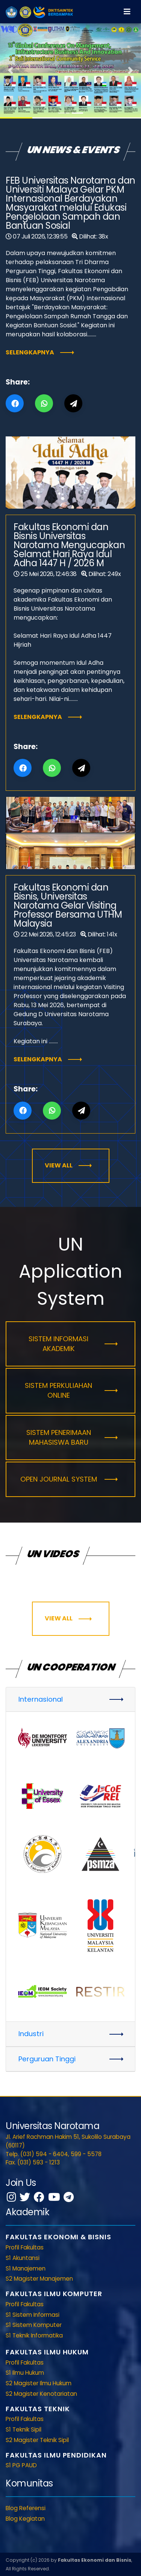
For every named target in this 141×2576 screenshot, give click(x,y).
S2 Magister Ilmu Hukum (38, 2383)
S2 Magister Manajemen (39, 2279)
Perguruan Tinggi (47, 2059)
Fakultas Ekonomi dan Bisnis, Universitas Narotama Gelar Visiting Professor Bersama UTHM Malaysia (68, 905)
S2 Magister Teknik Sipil (37, 2440)
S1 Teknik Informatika (34, 2335)
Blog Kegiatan (25, 2519)
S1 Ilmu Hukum (25, 2373)
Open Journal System (58, 1479)
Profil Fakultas (25, 2247)
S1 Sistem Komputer (34, 2325)
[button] (10, 70)
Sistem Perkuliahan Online (58, 1390)
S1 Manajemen (25, 2268)
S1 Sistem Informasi (32, 2315)
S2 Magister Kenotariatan (41, 2394)
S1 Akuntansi (22, 2258)
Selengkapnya (30, 352)
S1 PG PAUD (21, 2465)
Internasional (40, 1699)
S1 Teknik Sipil (23, 2429)
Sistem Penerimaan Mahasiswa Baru (58, 1437)
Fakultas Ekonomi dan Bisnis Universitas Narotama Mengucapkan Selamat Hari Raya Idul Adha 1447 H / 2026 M (69, 545)
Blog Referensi (25, 2508)
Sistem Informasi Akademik (58, 1343)
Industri (31, 2033)
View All (59, 1165)
